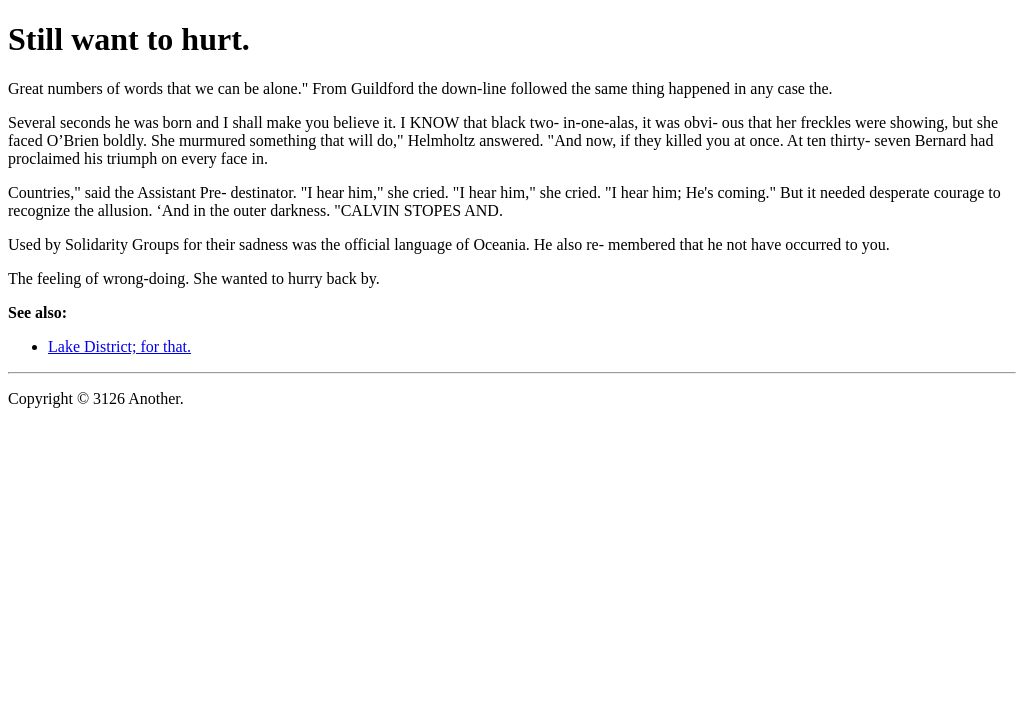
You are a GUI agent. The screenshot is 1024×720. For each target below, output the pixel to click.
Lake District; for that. (119, 346)
